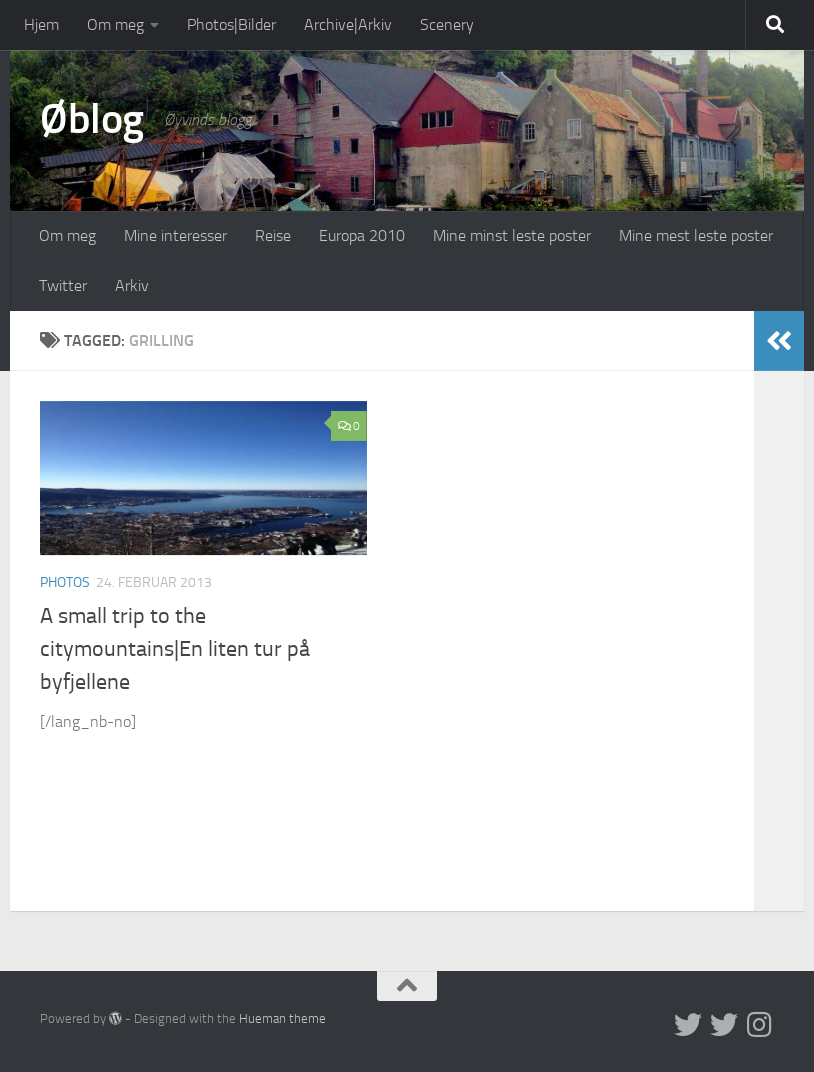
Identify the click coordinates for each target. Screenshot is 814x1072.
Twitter (63, 285)
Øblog (92, 119)
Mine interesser (175, 235)
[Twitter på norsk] (724, 1025)
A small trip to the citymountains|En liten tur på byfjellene (175, 649)
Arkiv (132, 285)
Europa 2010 (362, 235)
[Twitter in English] (688, 1025)
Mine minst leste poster (512, 235)
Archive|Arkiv (348, 24)
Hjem (41, 24)
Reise (273, 235)
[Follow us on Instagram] (760, 1025)
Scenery (447, 24)
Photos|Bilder (231, 24)
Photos (65, 582)
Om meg (115, 24)
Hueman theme (282, 1018)
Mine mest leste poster (696, 235)
